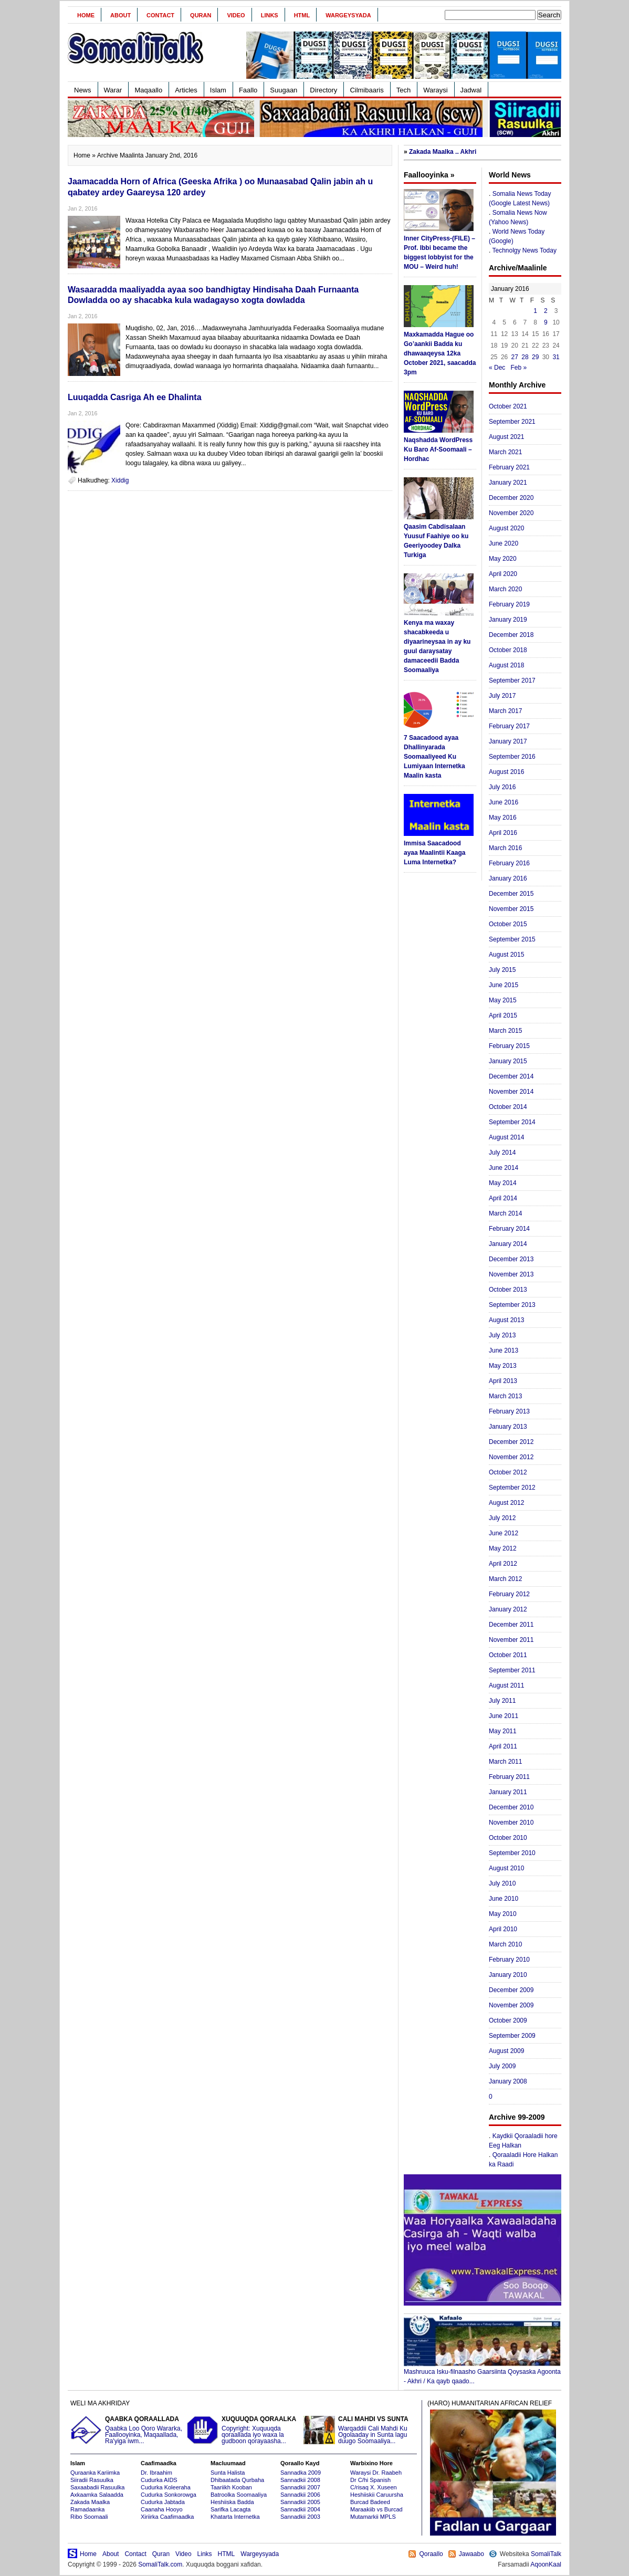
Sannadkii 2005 (300, 2502)
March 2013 (505, 1396)
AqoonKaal (545, 2564)
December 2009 (511, 1990)
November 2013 (511, 1274)
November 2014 (511, 1091)
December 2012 (511, 1442)
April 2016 (503, 832)
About (120, 15)
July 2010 (502, 1883)
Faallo (248, 90)
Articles (186, 90)
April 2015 (503, 1015)
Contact (160, 15)
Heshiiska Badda (232, 2502)
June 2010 (503, 1898)
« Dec (497, 367)
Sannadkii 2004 (300, 2509)
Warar (113, 90)
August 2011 (506, 1685)
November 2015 (511, 909)
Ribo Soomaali (89, 2517)
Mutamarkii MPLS (373, 2517)
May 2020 (503, 558)
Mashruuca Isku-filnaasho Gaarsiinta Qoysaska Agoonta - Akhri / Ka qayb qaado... (482, 2373)
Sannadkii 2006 (300, 2494)
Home (86, 15)
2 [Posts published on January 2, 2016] (546, 311)
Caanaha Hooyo (162, 2509)
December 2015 (511, 893)
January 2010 (508, 1974)
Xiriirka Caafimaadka (167, 2517)
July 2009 (502, 2066)
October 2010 (508, 1837)
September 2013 (512, 1304)
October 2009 (508, 2020)
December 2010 (511, 1807)
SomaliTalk (546, 2554)
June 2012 (503, 1533)
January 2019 (508, 619)
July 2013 (502, 1335)
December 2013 (511, 1259)
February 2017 (509, 726)
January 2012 (508, 1609)
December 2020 (511, 497)
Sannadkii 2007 (300, 2487)
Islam (218, 90)
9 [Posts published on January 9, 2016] (546, 322)
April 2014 (503, 1198)
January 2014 (508, 1244)
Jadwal (470, 90)
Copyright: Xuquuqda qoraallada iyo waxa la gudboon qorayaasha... (243, 2430)
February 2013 (509, 1411)
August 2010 (506, 1868)
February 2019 (509, 604)
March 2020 (505, 589)
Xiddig (120, 480)
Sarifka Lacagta (230, 2509)
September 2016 (512, 756)
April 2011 (503, 1746)
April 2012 (503, 1563)
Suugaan (283, 90)
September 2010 (512, 1853)
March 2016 (505, 848)
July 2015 (502, 969)
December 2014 (511, 1076)
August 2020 (506, 528)
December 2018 (511, 634)
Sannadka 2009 (300, 2472)
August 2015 (506, 954)
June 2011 (503, 1716)
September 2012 (512, 1487)
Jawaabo (471, 2554)
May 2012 (503, 1548)
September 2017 (512, 680)
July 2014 (502, 1152)
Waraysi (435, 90)
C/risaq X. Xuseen (373, 2487)
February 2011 (509, 1777)
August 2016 (506, 772)
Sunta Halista (228, 2472)
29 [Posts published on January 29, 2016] (535, 357)
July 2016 (502, 787)
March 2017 (505, 711)
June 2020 (503, 543)
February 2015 (509, 1046)
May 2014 (503, 1183)
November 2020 (511, 513)
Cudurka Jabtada (163, 2502)
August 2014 (506, 1137)
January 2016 (508, 878)
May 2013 (503, 1365)
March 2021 (505, 452)
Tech (403, 90)
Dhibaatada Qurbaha (237, 2480)
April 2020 (503, 574)
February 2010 (509, 1959)
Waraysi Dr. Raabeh (376, 2472)
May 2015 (503, 1000)
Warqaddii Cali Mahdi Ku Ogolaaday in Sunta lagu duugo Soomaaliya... (360, 2430)
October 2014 (508, 1107)
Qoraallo (431, 2554)
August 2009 (506, 2051)
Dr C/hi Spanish (370, 2480)
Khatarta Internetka (235, 2517)
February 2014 (509, 1228)
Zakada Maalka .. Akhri (442, 151)
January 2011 (508, 1792)
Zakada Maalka (90, 2502)
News (82, 90)
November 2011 (511, 1639)
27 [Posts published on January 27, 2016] (514, 357)
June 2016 (503, 802)
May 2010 (503, 1914)
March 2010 (505, 1944)
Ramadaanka (87, 2509)
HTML (302, 15)
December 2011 (511, 1624)
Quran (200, 15)
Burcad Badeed (370, 2502)
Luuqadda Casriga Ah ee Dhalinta (135, 397)
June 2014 (503, 1167)
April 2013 (503, 1381)
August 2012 (506, 1502)
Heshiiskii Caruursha (376, 2494)
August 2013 (506, 1320)
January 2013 (508, 1426)
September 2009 (512, 2035)
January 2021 (508, 482)
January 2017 (508, 741)
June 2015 (503, 985)
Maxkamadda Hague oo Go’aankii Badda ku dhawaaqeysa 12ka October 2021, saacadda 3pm (440, 353)
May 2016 (503, 817)
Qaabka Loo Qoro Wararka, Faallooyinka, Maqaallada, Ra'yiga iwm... (127, 2430)
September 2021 (512, 421)
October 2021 (508, 406)
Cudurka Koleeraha (166, 2487)
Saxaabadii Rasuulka (97, 2487)
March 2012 (505, 1579)
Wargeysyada (348, 15)
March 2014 (505, 1213)
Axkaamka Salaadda (96, 2494)
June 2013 (503, 1350)
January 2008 (508, 2081)
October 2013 (508, 1289)
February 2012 (509, 1594)
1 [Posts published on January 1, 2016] (535, 311)
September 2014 (512, 1122)
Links (269, 15)
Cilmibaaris (366, 90)
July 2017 (502, 695)
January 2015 (508, 1061)
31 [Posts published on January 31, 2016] (555, 357)
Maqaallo (148, 90)
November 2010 (511, 1822)
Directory (323, 90)
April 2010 (503, 1929)
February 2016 (509, 863)
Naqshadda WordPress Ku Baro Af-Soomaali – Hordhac (438, 449)
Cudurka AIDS (159, 2480)
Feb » (518, 367)
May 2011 (503, 1731)
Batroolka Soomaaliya (239, 2494)
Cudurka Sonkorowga (168, 2494)
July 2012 (502, 1518)
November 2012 (511, 1457)
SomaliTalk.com (160, 2564)
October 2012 (508, 1472)
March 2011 (505, 1761)
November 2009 (511, 2005)
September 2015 (512, 939)
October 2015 (508, 924)
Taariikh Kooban (231, 2487)
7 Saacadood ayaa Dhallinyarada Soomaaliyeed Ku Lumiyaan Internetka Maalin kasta (434, 756)
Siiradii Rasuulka (91, 2480)
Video (236, 15)
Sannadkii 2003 (300, 2517)
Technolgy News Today (524, 250)
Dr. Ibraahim (156, 2472)
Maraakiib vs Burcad (376, 2509)
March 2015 (505, 1030)
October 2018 (508, 650)
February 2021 (509, 467)
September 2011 (512, 1670)
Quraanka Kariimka (95, 2472)
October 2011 (508, 1655)
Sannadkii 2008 (300, 2480)
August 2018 (506, 665)
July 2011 (502, 1700)
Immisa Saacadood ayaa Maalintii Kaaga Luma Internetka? (434, 853)
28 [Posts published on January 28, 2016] (524, 357)
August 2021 (506, 437)
